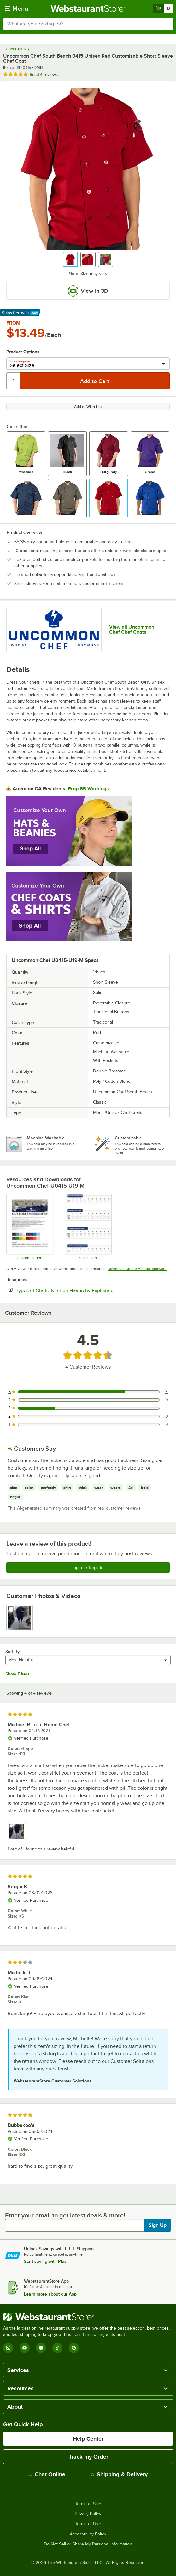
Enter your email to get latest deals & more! (65, 2215)
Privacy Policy (88, 2514)
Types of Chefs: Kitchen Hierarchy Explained (84, 1290)
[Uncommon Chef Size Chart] (88, 1227)
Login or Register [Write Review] (88, 1567)
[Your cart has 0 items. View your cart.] (163, 8)
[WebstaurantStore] (88, 2317)
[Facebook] (41, 2348)
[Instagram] (8, 2348)
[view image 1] (19, 1618)
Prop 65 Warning (87, 789)
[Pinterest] (74, 2348)
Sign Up (158, 2225)
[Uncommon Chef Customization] (29, 1227)
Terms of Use (88, 2524)
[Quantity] (13, 380)
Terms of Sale (88, 2504)
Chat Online (46, 2474)
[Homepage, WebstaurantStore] (88, 8)
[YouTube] (25, 2348)
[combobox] (88, 24)
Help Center (88, 2439)
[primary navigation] (16, 8)
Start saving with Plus (45, 2261)
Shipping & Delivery (119, 2474)
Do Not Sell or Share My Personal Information (88, 2544)
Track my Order (88, 2457)
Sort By (12, 1651)
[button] (70, 259)
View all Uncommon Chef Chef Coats (131, 629)
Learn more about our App (50, 2293)
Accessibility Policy (88, 2534)
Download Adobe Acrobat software (137, 1269)
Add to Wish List (88, 406)
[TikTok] (57, 2348)
